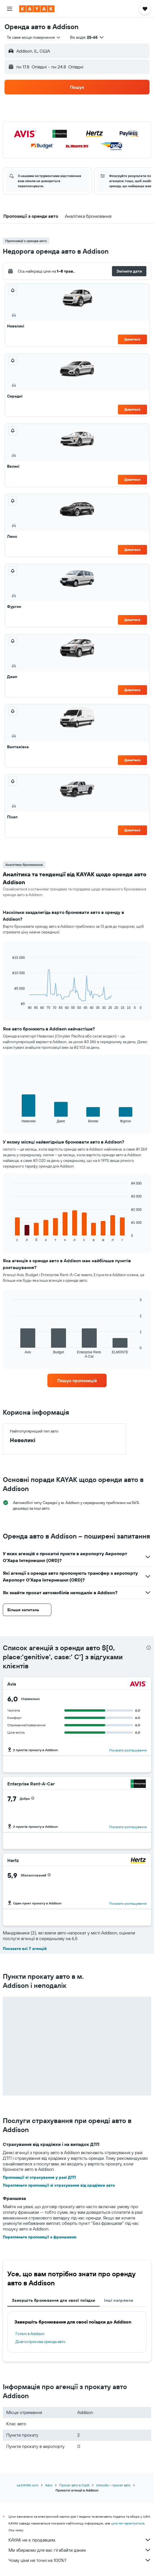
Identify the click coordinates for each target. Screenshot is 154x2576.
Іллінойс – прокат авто (113, 2485)
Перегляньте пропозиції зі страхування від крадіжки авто (59, 2185)
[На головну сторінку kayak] (36, 8)
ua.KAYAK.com (27, 2485)
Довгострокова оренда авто (40, 2341)
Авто (48, 2485)
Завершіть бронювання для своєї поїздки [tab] (53, 2300)
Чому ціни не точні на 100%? (79, 2560)
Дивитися (132, 339)
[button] (9, 9)
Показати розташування (128, 1750)
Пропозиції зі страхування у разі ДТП (39, 2177)
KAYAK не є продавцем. (79, 2539)
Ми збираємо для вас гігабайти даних (79, 2550)
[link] (77, 1380)
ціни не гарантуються (127, 2523)
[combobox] (34, 37)
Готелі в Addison (30, 2333)
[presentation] (148, 1647)
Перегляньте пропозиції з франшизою (39, 2237)
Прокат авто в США (74, 2485)
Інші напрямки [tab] (118, 2300)
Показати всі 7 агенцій (25, 1948)
